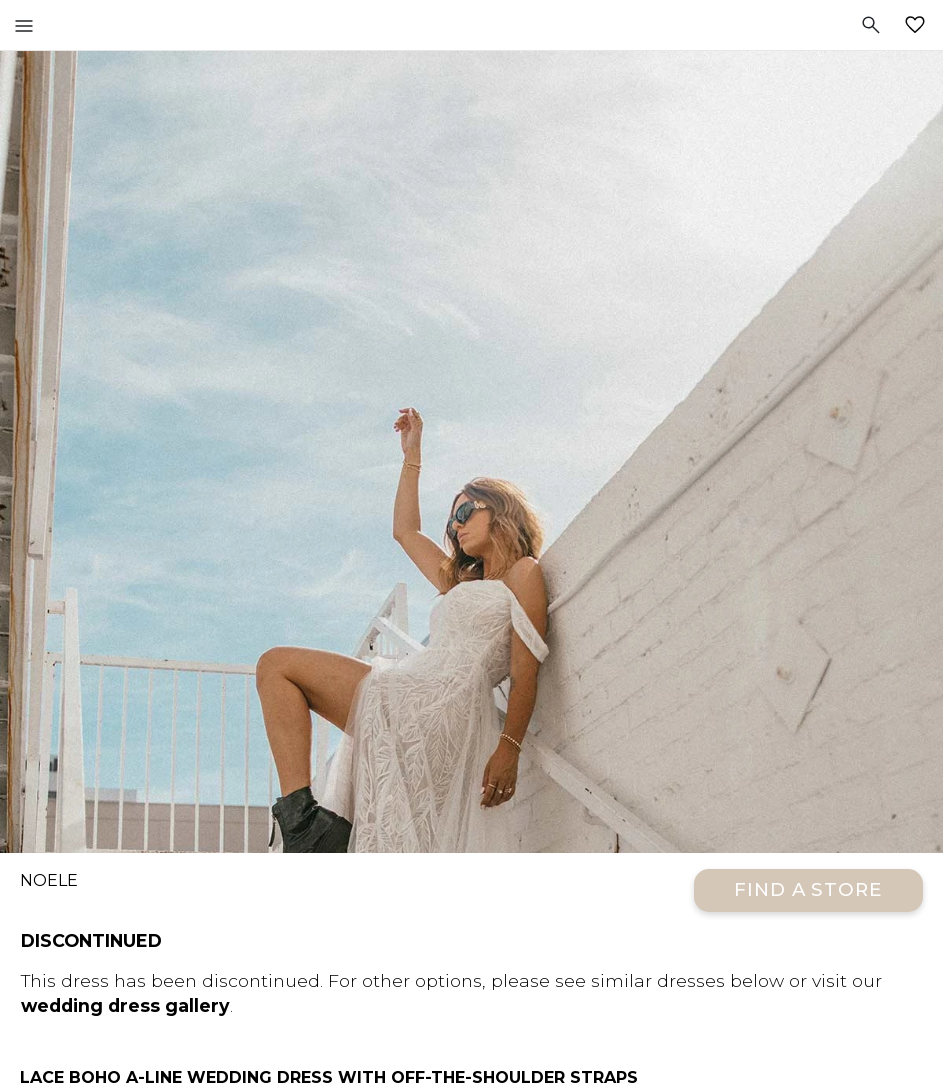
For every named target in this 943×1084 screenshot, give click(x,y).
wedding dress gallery (125, 1005)
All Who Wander (471, 25)
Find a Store (808, 889)
